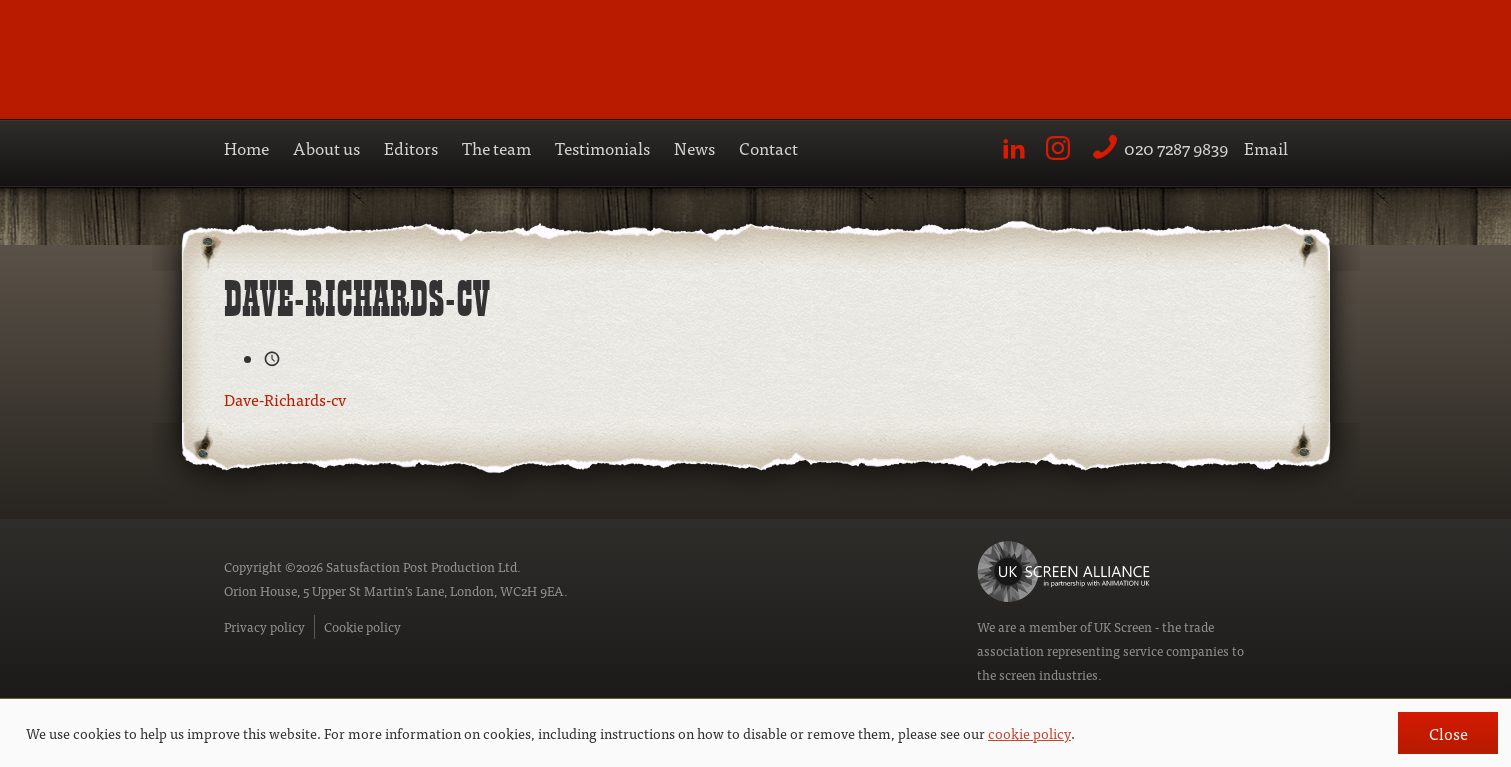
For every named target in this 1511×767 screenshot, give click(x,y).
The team (496, 147)
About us (326, 147)
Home (246, 147)
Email (1266, 147)
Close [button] (1448, 733)
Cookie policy (362, 626)
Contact (768, 147)
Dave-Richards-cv (285, 399)
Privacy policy (264, 626)
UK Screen (1123, 626)
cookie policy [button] (1029, 733)
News (694, 147)
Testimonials (602, 147)
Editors (411, 147)
